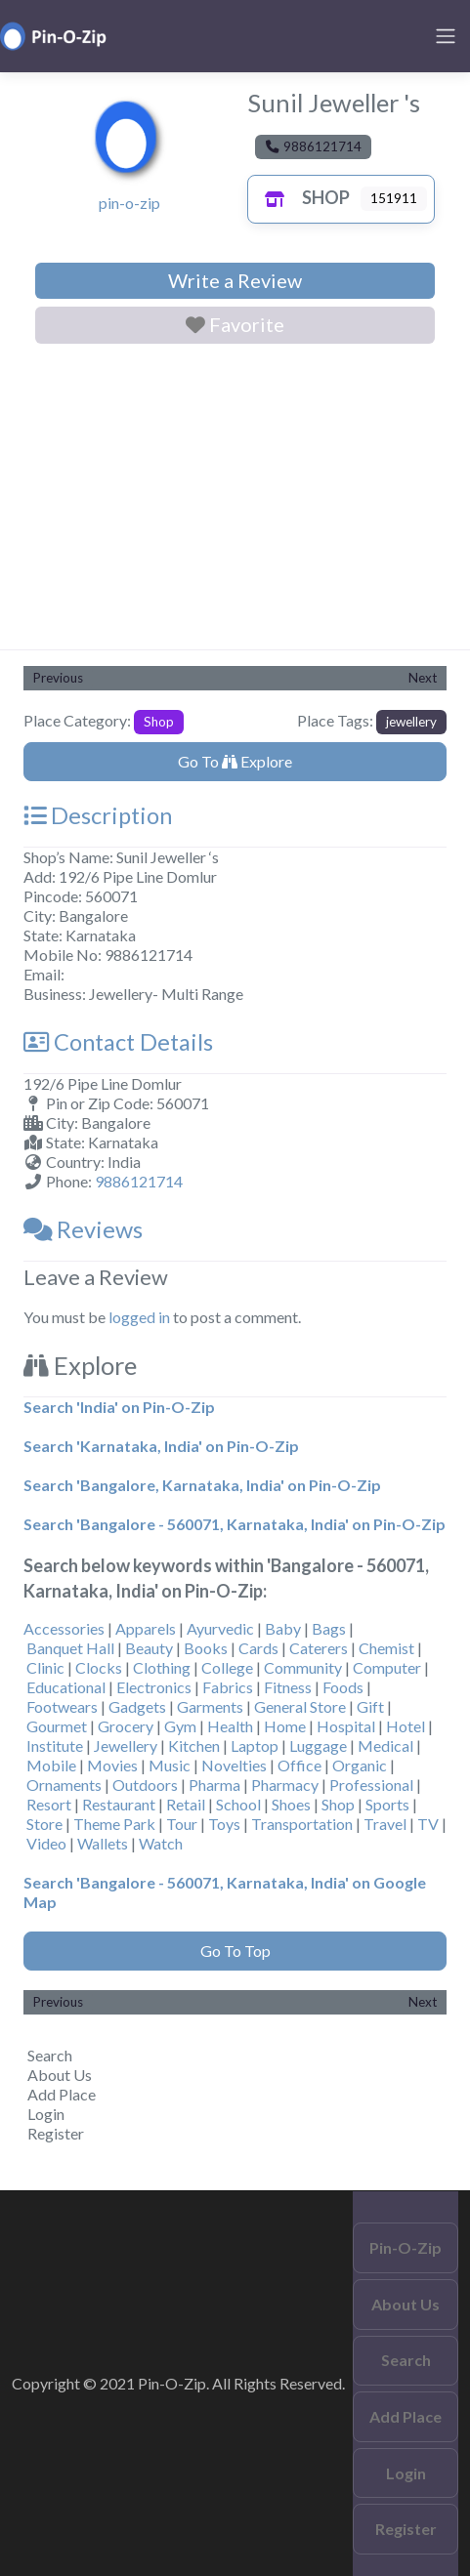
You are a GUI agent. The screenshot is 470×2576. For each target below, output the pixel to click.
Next (422, 678)
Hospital (346, 1726)
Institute (54, 1745)
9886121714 (139, 1181)
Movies (112, 1765)
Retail (185, 1804)
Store (44, 1823)
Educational (66, 1687)
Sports (387, 1804)
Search (49, 2055)
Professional (371, 1784)
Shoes (291, 1804)
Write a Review (235, 280)
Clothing (162, 1667)
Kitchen (194, 1745)
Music (170, 1765)
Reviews (83, 1229)
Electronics (154, 1687)
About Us (59, 2074)
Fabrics (227, 1687)
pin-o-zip (129, 202)
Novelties (234, 1765)
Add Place (61, 2094)
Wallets (102, 1843)
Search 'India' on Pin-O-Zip (119, 1406)
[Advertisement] (235, 500)
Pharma (214, 1784)
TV (428, 1823)
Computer (387, 1667)
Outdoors (145, 1784)
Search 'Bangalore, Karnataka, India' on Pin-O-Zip (202, 1484)
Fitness (288, 1687)
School (238, 1804)
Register (55, 2133)
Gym (180, 1726)
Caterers (318, 1648)
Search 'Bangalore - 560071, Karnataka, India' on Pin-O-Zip (234, 1524)
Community (303, 1667)
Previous (58, 678)
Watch (161, 1843)
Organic (359, 1765)
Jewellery (125, 1745)
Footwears (62, 1706)
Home (285, 1726)
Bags (329, 1628)
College (227, 1667)
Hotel (405, 1726)
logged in (139, 1317)
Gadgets (137, 1706)
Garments (210, 1706)
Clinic (45, 1667)
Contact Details (118, 1042)
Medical (385, 1745)
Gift (370, 1706)
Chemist (386, 1648)
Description (97, 815)
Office (299, 1765)
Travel (384, 1823)
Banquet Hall (70, 1648)
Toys (224, 1823)
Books (206, 1648)
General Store (300, 1706)
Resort (48, 1804)
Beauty (149, 1648)
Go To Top (235, 1950)
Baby (283, 1628)
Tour (181, 1823)
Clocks (98, 1667)
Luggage (318, 1745)
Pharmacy (285, 1784)
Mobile (51, 1765)
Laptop (254, 1745)
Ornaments (64, 1784)
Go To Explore (235, 761)
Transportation (302, 1823)
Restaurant (118, 1804)
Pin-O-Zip (405, 2247)
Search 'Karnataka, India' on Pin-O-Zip (161, 1445)
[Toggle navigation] (445, 36)
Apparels (145, 1628)
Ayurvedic (220, 1628)
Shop (302, 197)
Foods (342, 1687)
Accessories (64, 1628)
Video (46, 1843)
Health (230, 1726)
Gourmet (56, 1726)
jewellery (411, 721)
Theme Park (114, 1823)
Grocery (125, 1726)
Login (45, 2113)
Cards (258, 1648)
